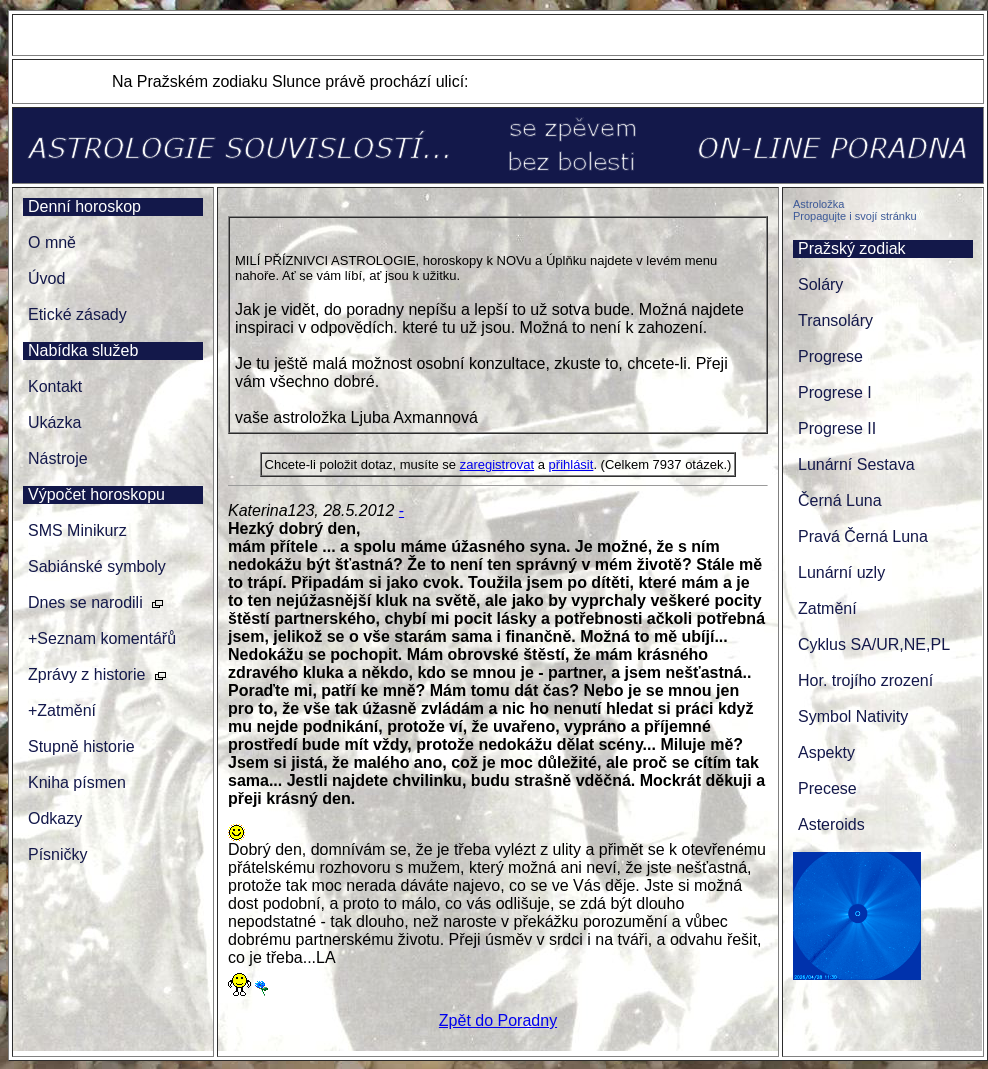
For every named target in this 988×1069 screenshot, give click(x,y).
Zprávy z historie (86, 674)
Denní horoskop (84, 206)
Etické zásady (77, 314)
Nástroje (58, 458)
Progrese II (837, 428)
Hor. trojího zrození (865, 680)
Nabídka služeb (83, 350)
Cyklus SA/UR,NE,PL (874, 644)
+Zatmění (62, 710)
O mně (52, 242)
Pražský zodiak (852, 248)
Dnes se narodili (85, 602)
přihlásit (571, 464)
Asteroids (831, 824)
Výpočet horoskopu (96, 494)
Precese (827, 788)
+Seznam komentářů (102, 638)
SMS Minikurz (77, 530)
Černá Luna (840, 500)
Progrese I (835, 392)
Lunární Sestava (856, 464)
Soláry (820, 284)
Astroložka (818, 204)
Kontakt (55, 386)
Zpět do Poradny (498, 1020)
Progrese (830, 356)
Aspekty (826, 752)
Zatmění (827, 608)
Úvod (46, 278)
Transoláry (835, 320)
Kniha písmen (77, 782)
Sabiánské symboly (97, 566)
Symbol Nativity (853, 716)
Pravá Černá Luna (863, 536)
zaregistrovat (497, 464)
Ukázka (54, 422)
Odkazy (55, 818)
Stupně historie (81, 746)
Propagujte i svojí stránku (855, 216)
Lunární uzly (841, 572)
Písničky (58, 854)
